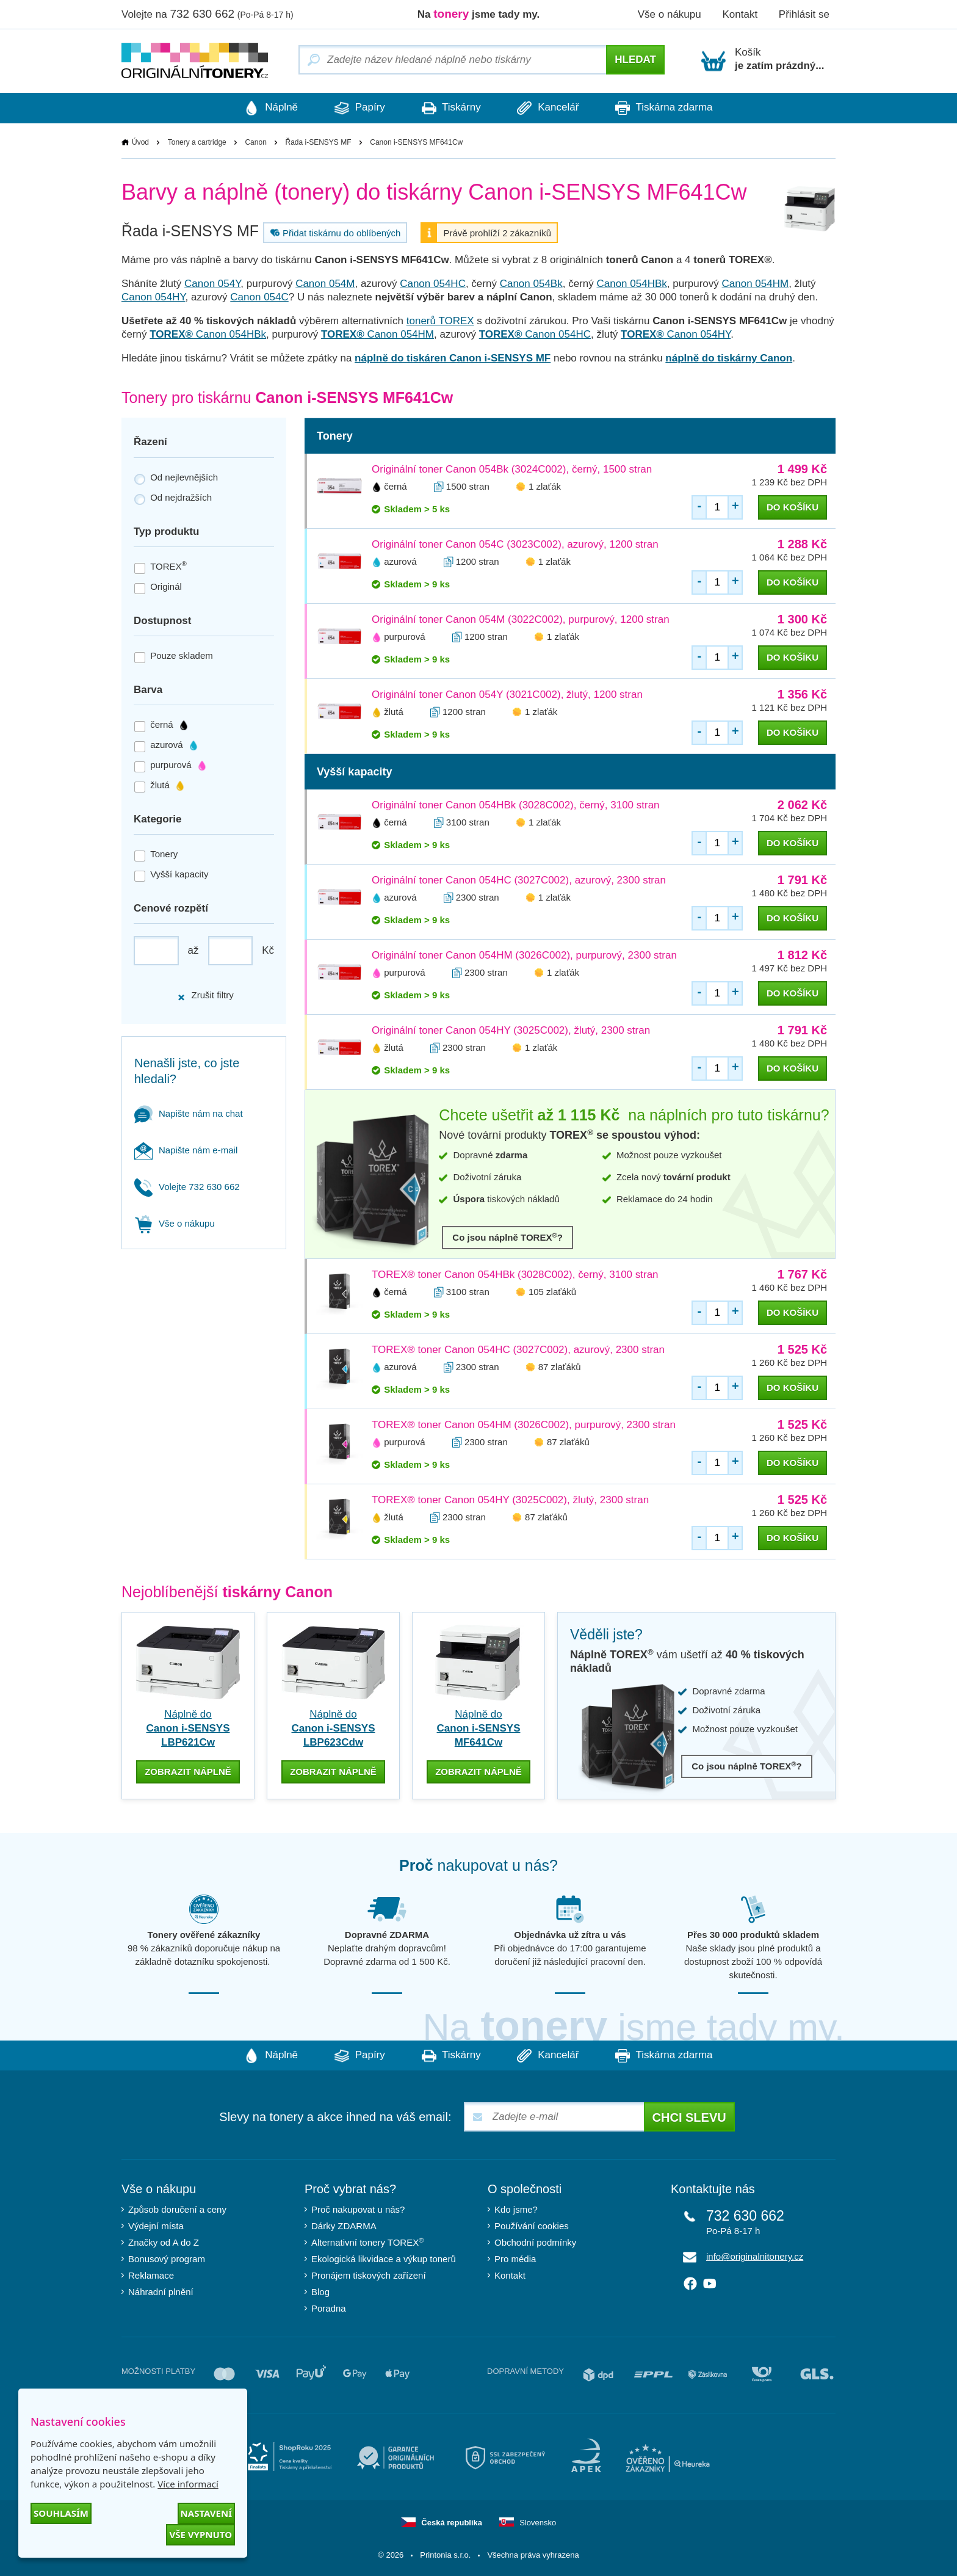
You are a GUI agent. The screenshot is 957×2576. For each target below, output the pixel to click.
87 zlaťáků (559, 1367)
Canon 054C (259, 297)
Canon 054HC (433, 284)
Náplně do (188, 1729)
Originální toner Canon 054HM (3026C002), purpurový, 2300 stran (524, 956)
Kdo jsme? (516, 2209)
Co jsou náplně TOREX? (507, 1237)
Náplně (259, 108)
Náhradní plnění (160, 2291)
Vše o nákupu (669, 14)
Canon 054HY (153, 297)
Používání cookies (531, 2225)
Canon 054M (325, 284)
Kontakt (739, 14)
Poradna (328, 2307)
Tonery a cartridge (197, 142)
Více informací (187, 2484)
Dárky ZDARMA (344, 2225)
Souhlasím (61, 2513)
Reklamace (151, 2274)
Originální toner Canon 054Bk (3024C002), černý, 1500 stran (512, 470)
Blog (320, 2291)
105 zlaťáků (552, 1292)
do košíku (792, 508)
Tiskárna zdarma (675, 108)
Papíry (353, 108)
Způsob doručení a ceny (177, 2209)
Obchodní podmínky (535, 2242)
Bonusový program (166, 2258)
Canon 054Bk (531, 284)
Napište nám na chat (188, 1113)
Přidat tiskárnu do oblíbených (333, 233)
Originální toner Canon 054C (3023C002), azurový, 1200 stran (515, 545)
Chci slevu (689, 2117)
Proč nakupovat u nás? (358, 2209)
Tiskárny (451, 108)
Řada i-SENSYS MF (319, 142)
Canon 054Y (212, 284)
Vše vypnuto (200, 2534)
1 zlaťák (545, 487)
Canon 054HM (755, 284)
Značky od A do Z (163, 2242)
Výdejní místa (156, 2225)
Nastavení (206, 2513)
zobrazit (188, 1770)
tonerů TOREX (440, 321)
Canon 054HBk (631, 284)
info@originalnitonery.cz (754, 2256)
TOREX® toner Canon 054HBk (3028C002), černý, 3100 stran (515, 1275)
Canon (255, 142)
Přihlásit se (804, 14)
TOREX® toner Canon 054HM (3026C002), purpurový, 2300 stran (524, 1425)
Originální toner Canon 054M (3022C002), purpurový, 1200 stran (521, 620)
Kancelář (554, 108)
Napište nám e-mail (185, 1150)
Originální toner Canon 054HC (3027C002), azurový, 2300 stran (519, 881)
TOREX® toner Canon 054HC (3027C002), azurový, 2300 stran (518, 1350)
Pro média (515, 2258)
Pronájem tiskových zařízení (368, 2274)
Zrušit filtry (205, 995)
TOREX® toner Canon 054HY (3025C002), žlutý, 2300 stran (510, 1500)
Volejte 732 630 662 (187, 1186)
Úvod (140, 142)
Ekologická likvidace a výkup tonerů (383, 2258)
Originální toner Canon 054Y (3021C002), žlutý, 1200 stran (507, 695)
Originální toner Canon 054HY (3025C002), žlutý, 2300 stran (511, 1031)
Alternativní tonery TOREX (370, 2241)
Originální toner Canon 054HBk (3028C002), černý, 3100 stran (516, 805)
